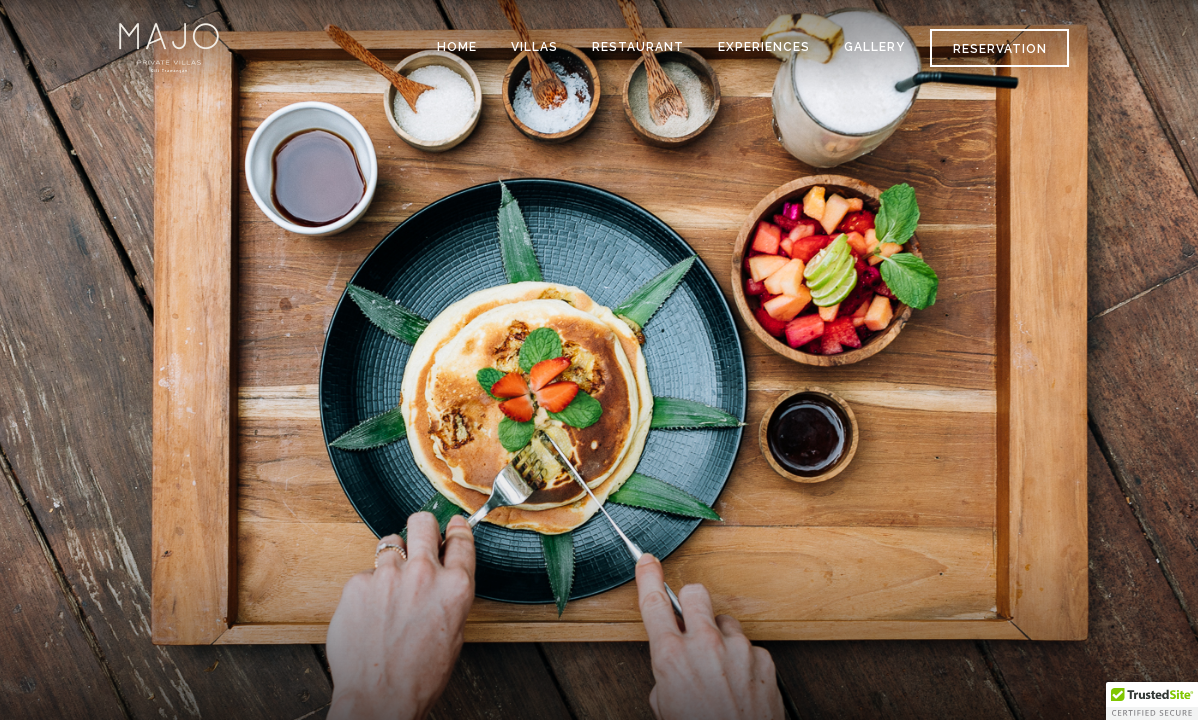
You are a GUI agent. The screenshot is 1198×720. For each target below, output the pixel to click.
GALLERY (874, 47)
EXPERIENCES (764, 47)
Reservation (1000, 49)
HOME (457, 47)
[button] (1152, 701)
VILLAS (534, 47)
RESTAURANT (638, 47)
